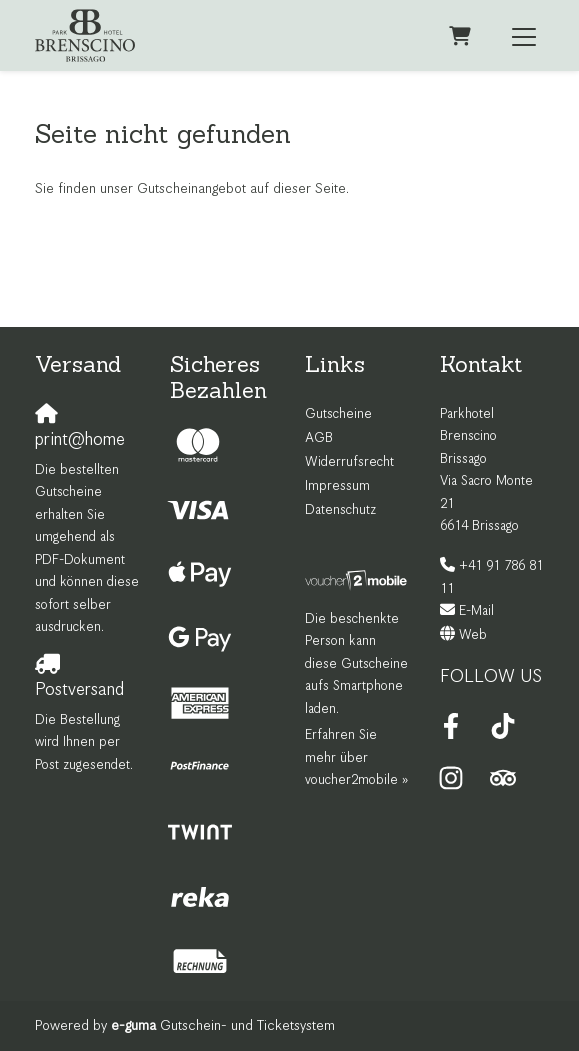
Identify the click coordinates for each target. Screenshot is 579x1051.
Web (473, 635)
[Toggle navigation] (524, 36)
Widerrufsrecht (349, 462)
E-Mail (476, 611)
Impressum (337, 486)
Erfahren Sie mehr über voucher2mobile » (357, 758)
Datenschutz (340, 510)
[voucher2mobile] (357, 580)
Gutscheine (338, 414)
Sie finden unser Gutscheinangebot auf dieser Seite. (192, 189)
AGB (319, 438)
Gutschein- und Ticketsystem (223, 1026)
